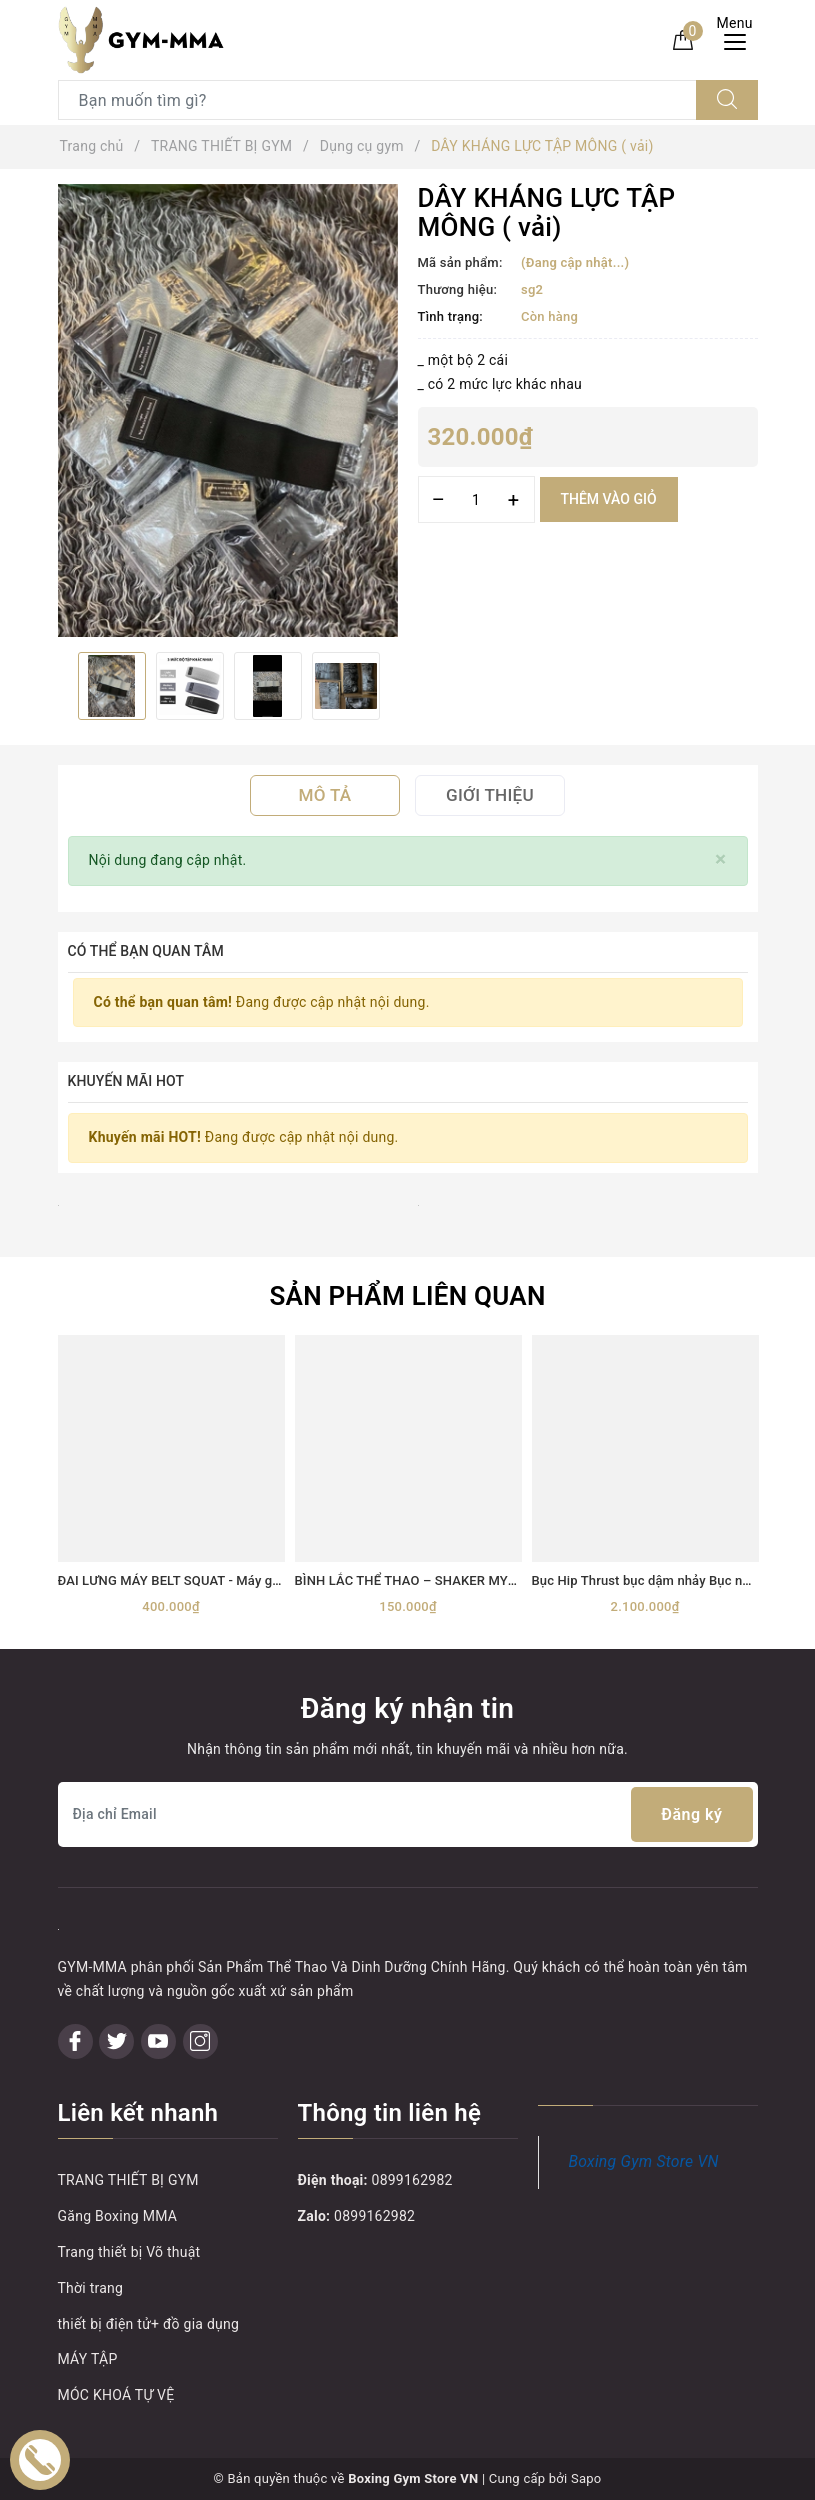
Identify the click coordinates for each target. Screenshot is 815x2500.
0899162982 (412, 2180)
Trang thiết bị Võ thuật (129, 2252)
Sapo (586, 2478)
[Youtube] (158, 2041)
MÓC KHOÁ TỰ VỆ (116, 2395)
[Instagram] (200, 2041)
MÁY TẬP (88, 2359)
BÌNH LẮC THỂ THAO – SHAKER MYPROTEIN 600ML (451, 1580)
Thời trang (91, 2288)
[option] (228, 410)
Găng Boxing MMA (118, 2216)
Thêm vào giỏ (609, 499)
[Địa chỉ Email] (408, 1814)
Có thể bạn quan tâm (146, 951)
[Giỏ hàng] (683, 39)
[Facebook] (75, 2041)
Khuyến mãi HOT (126, 1081)
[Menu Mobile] (740, 39)
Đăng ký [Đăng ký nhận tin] (691, 1814)
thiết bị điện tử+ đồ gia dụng (149, 2324)
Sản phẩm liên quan (407, 1296)
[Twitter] (116, 2041)
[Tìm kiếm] (727, 100)
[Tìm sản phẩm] (377, 100)
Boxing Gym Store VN (644, 2161)
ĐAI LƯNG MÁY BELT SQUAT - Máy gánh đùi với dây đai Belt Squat (253, 1580)
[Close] (720, 859)
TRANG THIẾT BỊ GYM (128, 2180)
